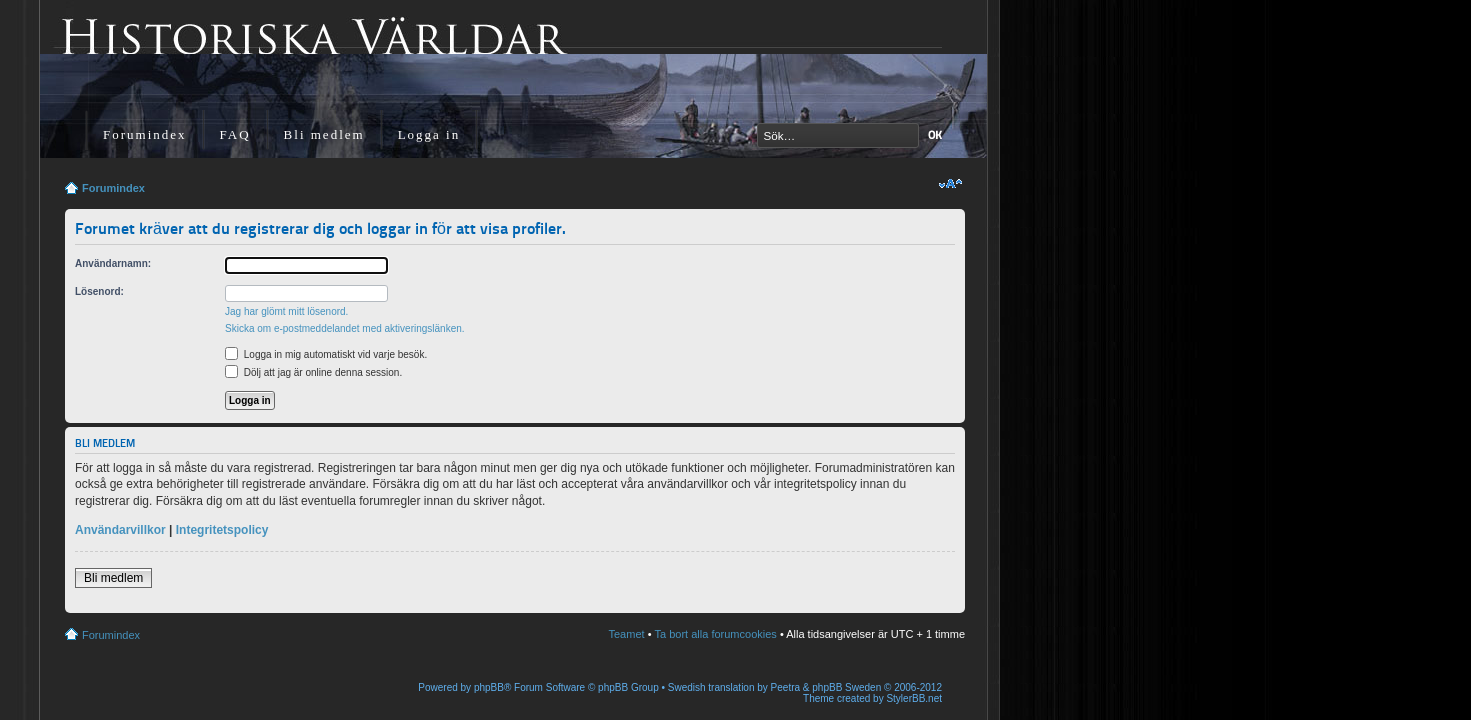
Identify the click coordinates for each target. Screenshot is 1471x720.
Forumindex (145, 134)
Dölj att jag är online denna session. (313, 372)
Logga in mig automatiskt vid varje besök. (326, 354)
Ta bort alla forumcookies (716, 634)
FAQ (235, 134)
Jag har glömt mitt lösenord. (286, 311)
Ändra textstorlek (950, 184)
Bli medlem (324, 134)
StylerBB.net (914, 698)
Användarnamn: (113, 263)
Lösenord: (99, 291)
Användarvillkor (120, 530)
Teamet (627, 634)
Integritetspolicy (222, 530)
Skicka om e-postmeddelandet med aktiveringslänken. (345, 328)
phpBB (489, 687)
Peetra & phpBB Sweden (826, 687)
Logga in (429, 134)
